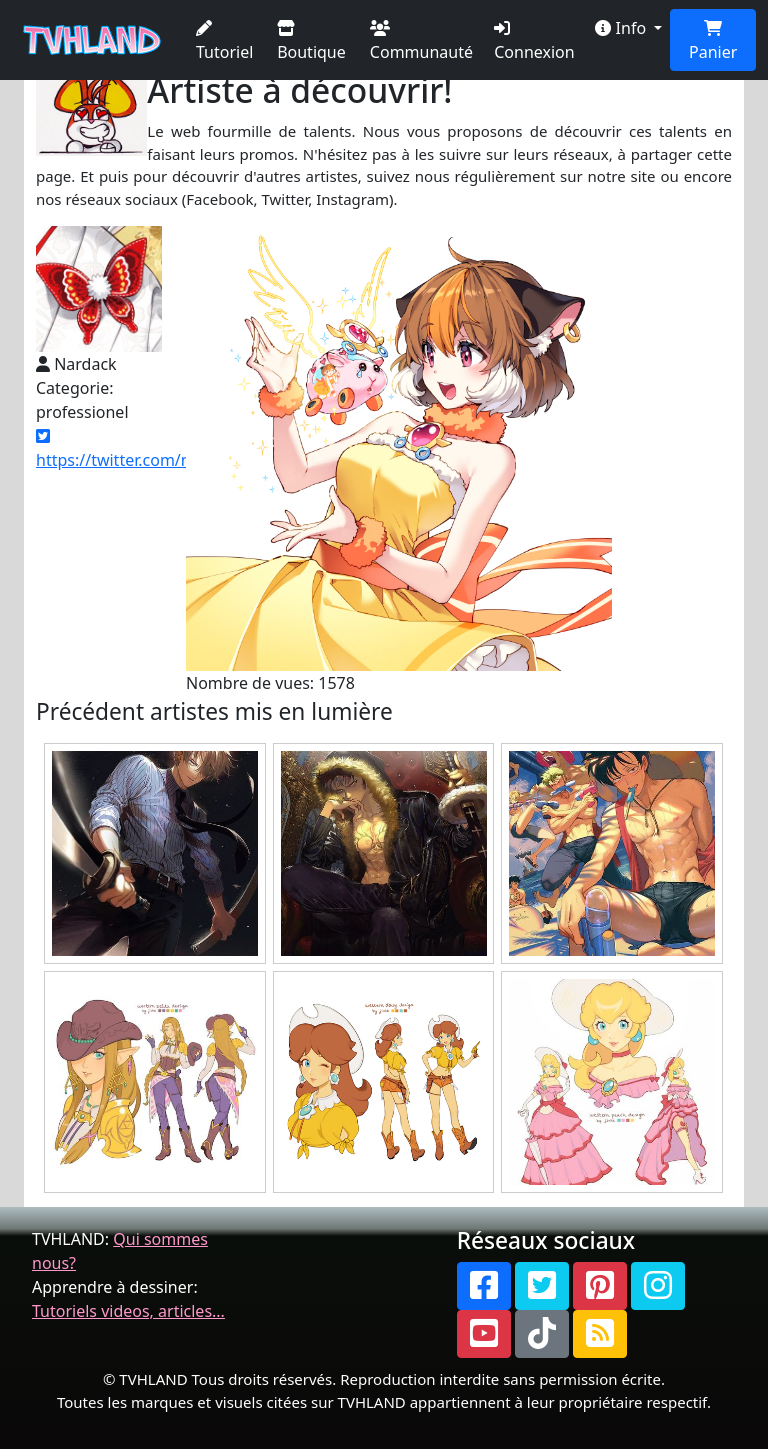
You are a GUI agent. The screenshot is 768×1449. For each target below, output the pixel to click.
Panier (713, 41)
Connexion (534, 41)
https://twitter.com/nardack (138, 449)
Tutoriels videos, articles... (128, 1311)
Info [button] (622, 28)
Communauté (421, 41)
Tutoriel (224, 41)
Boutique (311, 41)
